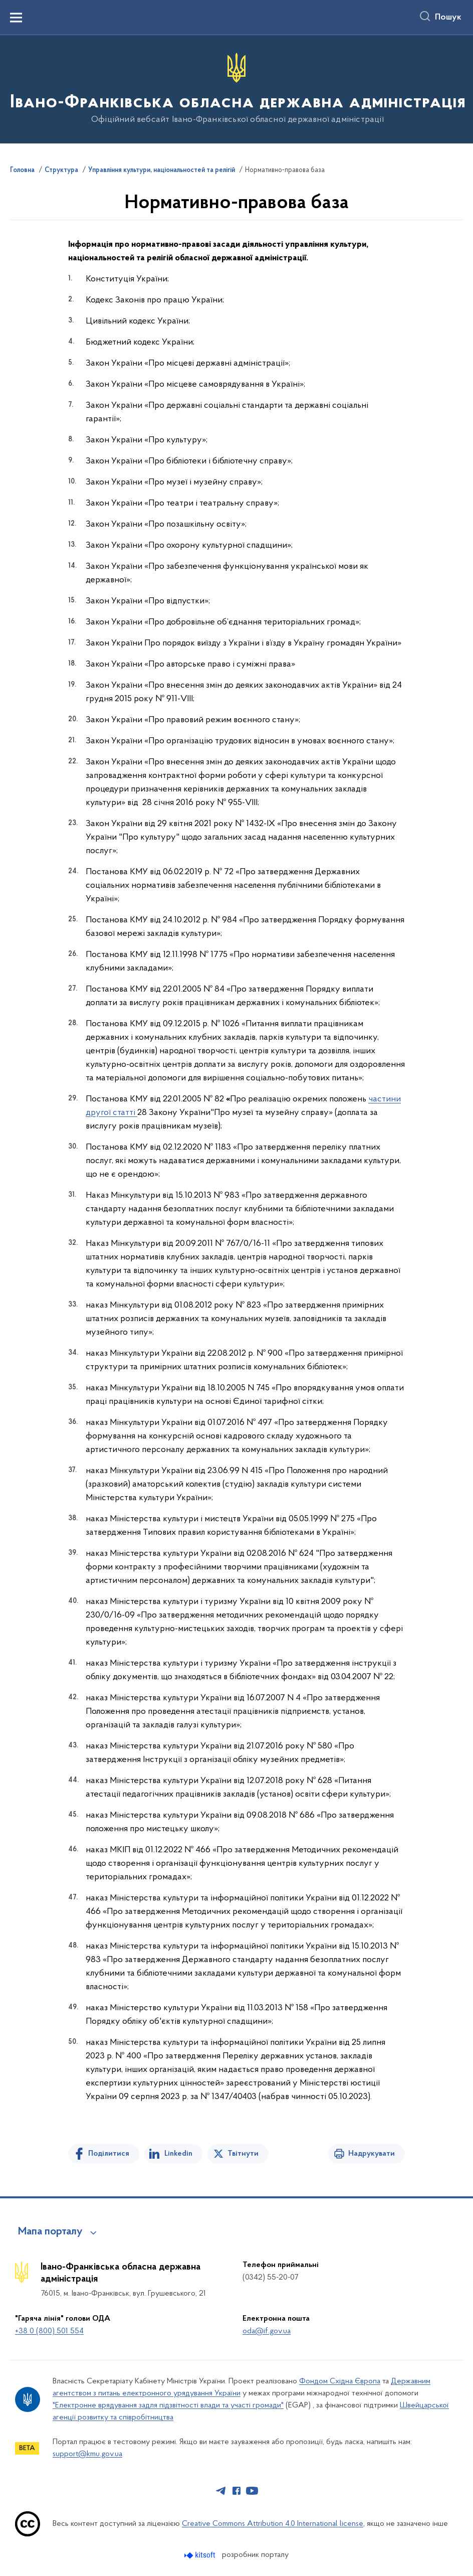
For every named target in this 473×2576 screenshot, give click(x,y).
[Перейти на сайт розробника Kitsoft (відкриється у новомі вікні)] (200, 2555)
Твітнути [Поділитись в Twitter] (243, 2154)
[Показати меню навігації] (16, 18)
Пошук (448, 17)
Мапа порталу (50, 2231)
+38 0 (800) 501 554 (49, 2331)
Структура (61, 170)
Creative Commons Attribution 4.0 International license (272, 2524)
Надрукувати (371, 2154)
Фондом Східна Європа (339, 2381)
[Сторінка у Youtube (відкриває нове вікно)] (252, 2491)
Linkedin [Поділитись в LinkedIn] (178, 2154)
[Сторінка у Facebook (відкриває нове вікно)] (236, 2491)
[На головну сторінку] (237, 88)
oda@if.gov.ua (267, 2331)
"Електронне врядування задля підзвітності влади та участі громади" (168, 2405)
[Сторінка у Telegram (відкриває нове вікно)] (221, 2491)
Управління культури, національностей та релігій (161, 170)
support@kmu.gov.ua (87, 2454)
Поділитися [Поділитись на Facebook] (108, 2154)
